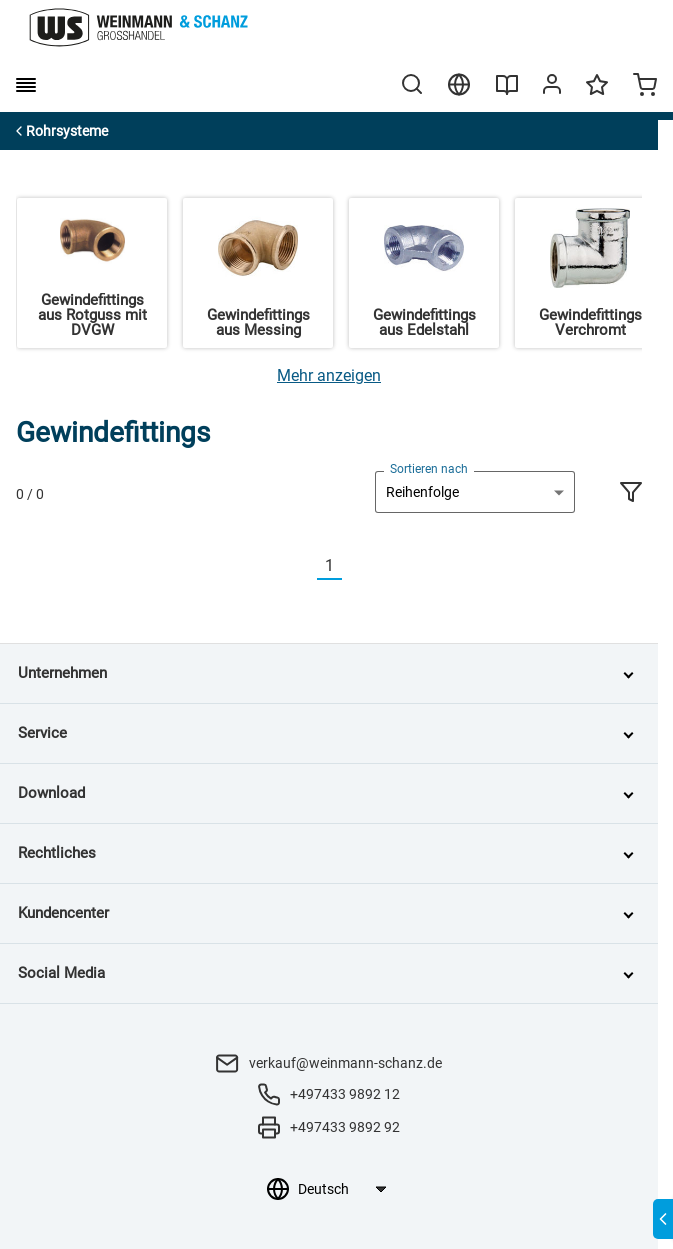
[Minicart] (645, 87)
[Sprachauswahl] (341, 1189)
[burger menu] (26, 85)
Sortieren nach (429, 469)
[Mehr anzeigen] (329, 375)
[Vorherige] (305, 566)
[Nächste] (354, 566)
